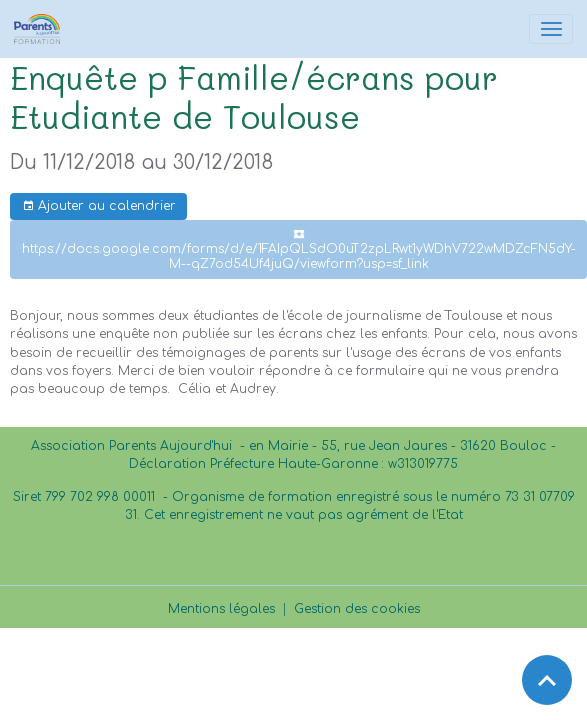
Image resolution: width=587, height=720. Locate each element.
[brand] (40, 29)
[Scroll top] (547, 680)
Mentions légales (221, 609)
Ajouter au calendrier (99, 206)
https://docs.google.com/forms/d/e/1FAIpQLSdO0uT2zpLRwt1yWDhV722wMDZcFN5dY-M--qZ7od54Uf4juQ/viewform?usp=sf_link (299, 249)
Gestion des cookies (357, 609)
